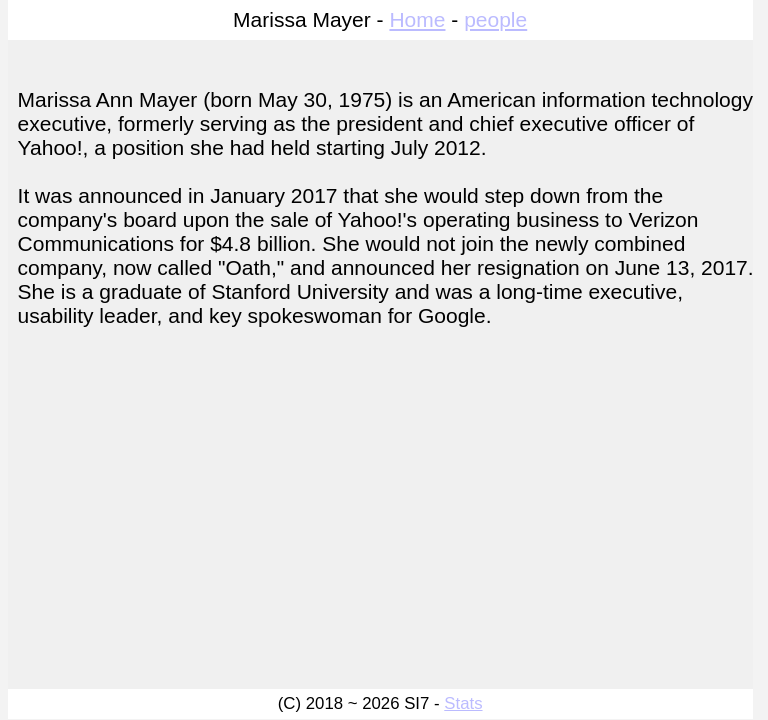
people (495, 19)
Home (417, 19)
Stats (463, 703)
